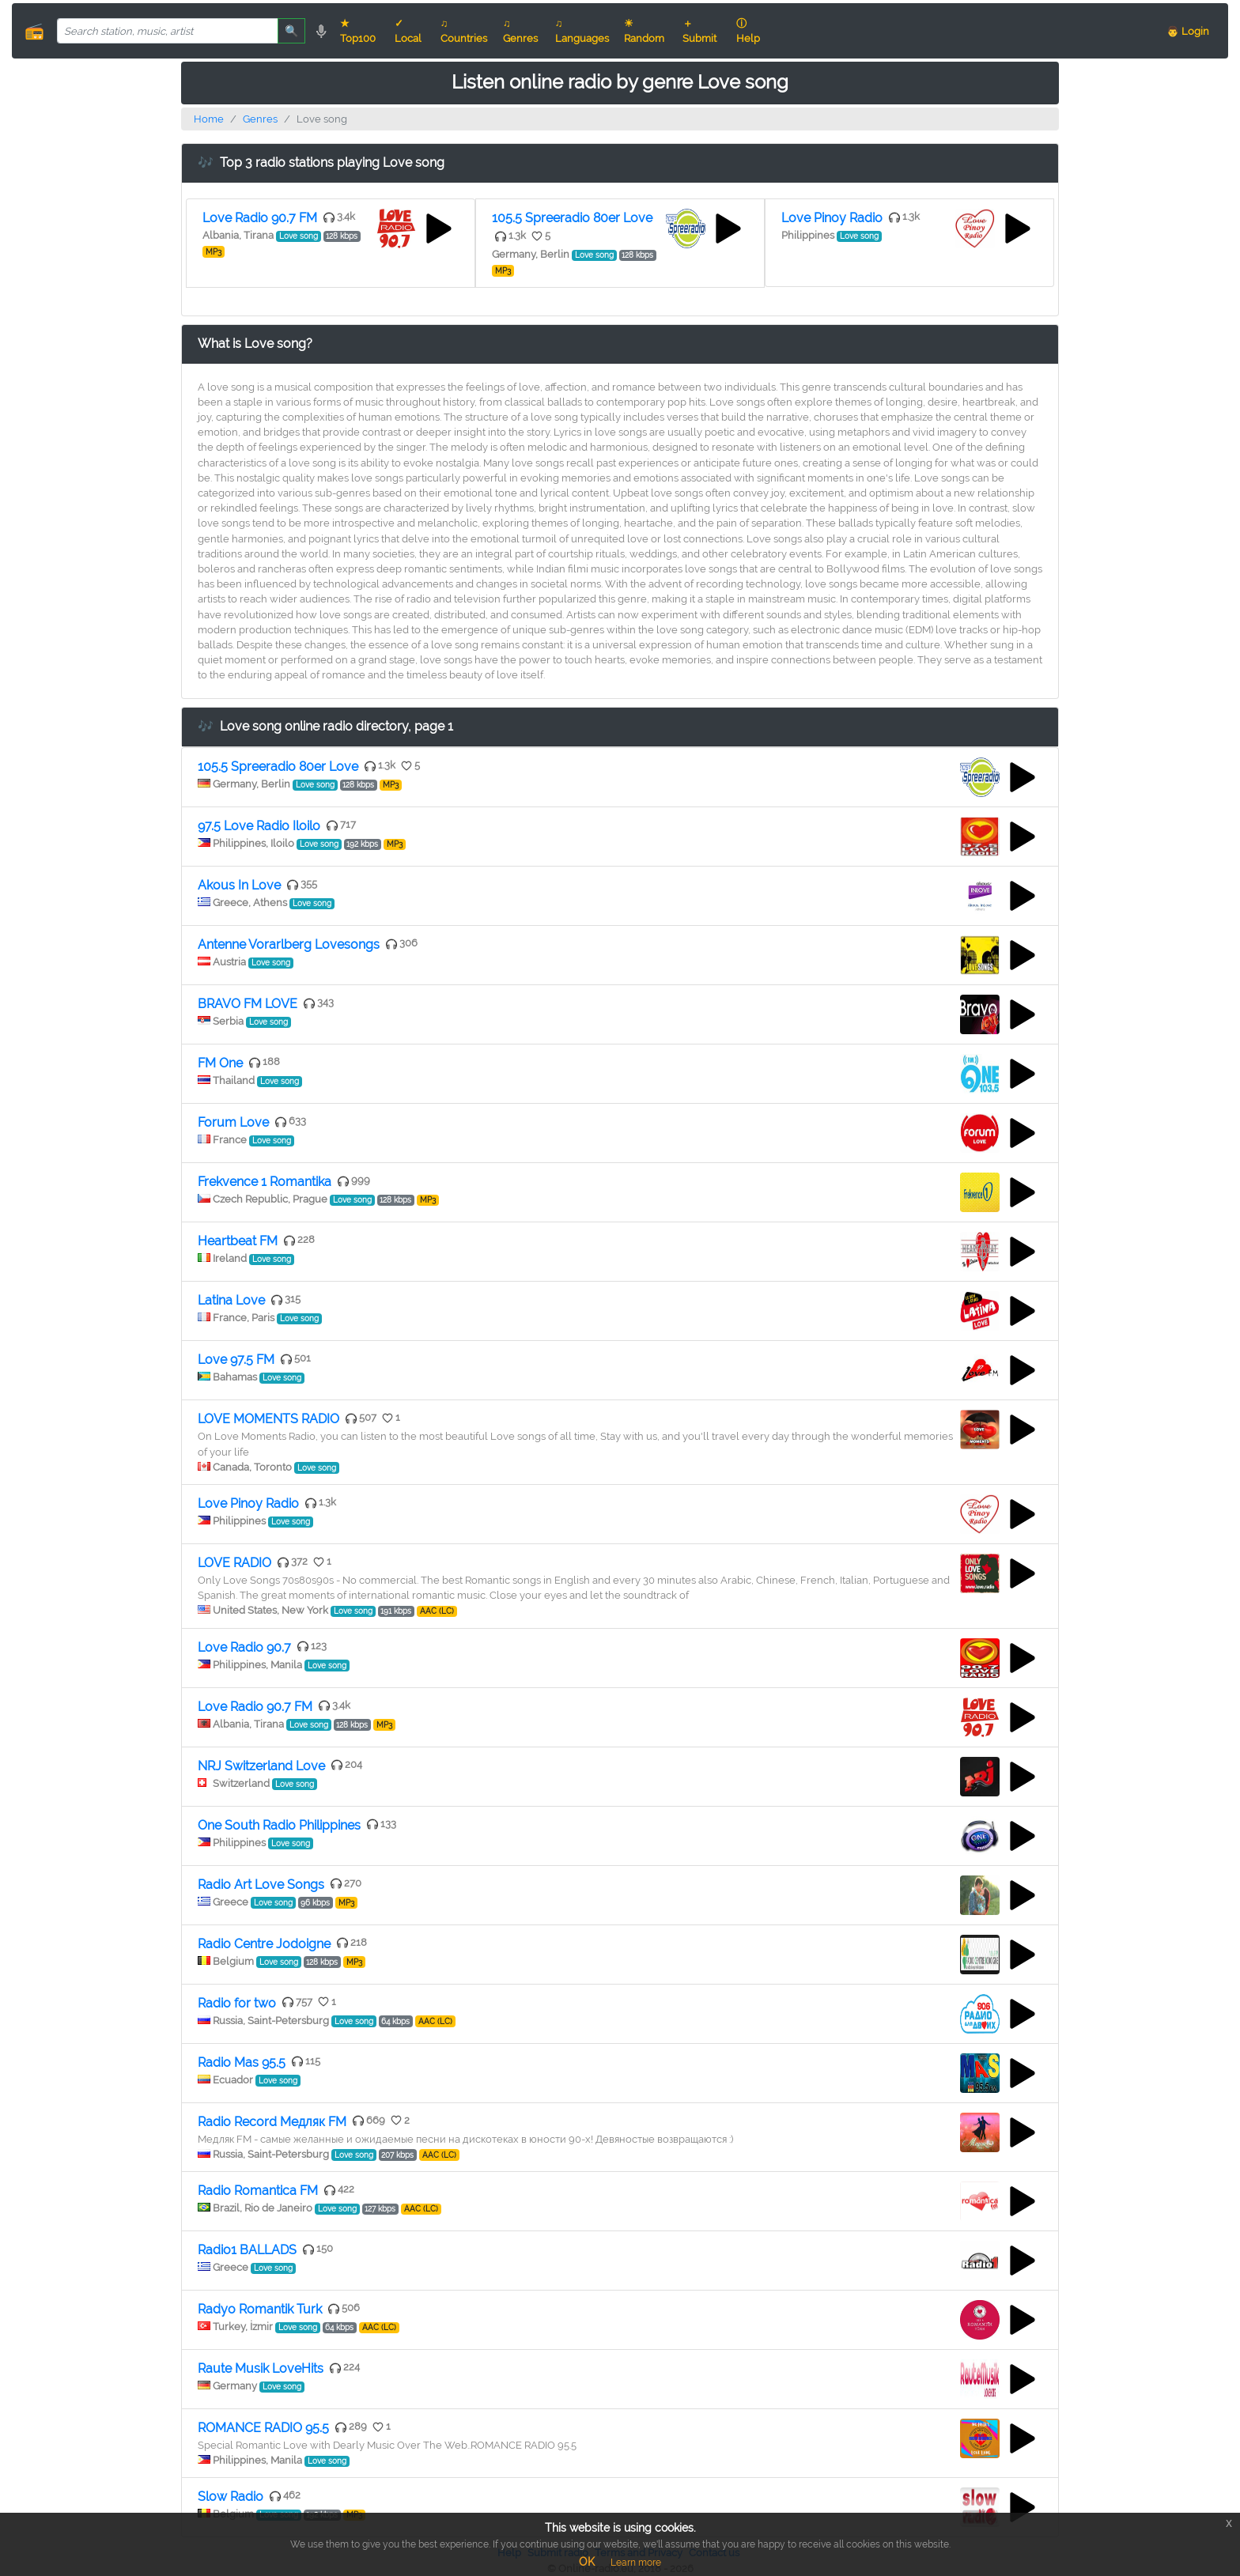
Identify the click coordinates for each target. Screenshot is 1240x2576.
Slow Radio (230, 2496)
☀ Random (644, 30)
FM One (220, 1063)
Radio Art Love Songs (261, 1884)
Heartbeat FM (238, 1240)
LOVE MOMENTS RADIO (268, 1418)
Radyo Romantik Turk (260, 2309)
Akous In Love (239, 885)
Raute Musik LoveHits (260, 2368)
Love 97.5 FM (236, 1359)
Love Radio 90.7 (244, 1647)
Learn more (636, 2562)
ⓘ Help (748, 30)
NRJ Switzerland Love (261, 1765)
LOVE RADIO (234, 1562)
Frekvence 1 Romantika (264, 1181)
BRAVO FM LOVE (247, 1003)
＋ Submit (699, 30)
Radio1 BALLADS (247, 2249)
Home (209, 119)
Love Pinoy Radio (832, 217)
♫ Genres (520, 30)
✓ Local (408, 30)
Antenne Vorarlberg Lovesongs (289, 944)
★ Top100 (358, 30)
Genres (260, 119)
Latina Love (231, 1300)
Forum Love (233, 1122)
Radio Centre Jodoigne (264, 1943)
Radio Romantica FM (258, 2190)
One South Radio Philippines (279, 1825)
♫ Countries (463, 30)
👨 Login (1187, 31)
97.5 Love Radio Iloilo (259, 825)
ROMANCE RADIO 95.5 (263, 2427)
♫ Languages (582, 30)
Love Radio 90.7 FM (259, 217)
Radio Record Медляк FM (272, 2121)
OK (587, 2561)
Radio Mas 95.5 (241, 2062)
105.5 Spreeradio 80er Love (572, 217)
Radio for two (237, 2003)
